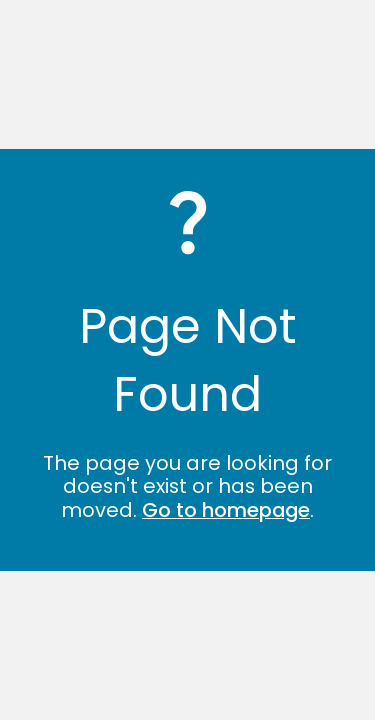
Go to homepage (226, 510)
